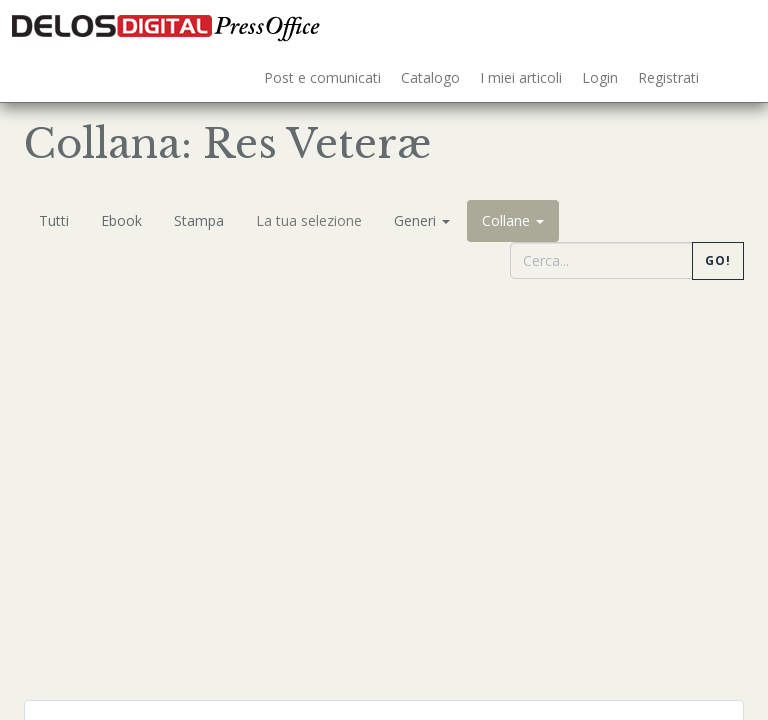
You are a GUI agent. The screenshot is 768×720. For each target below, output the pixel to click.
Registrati (668, 77)
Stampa (199, 220)
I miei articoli (521, 77)
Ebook (121, 220)
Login (600, 77)
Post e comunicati (322, 77)
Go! (718, 260)
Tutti (54, 220)
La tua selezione (309, 220)
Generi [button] (422, 220)
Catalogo (430, 77)
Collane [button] (513, 220)
